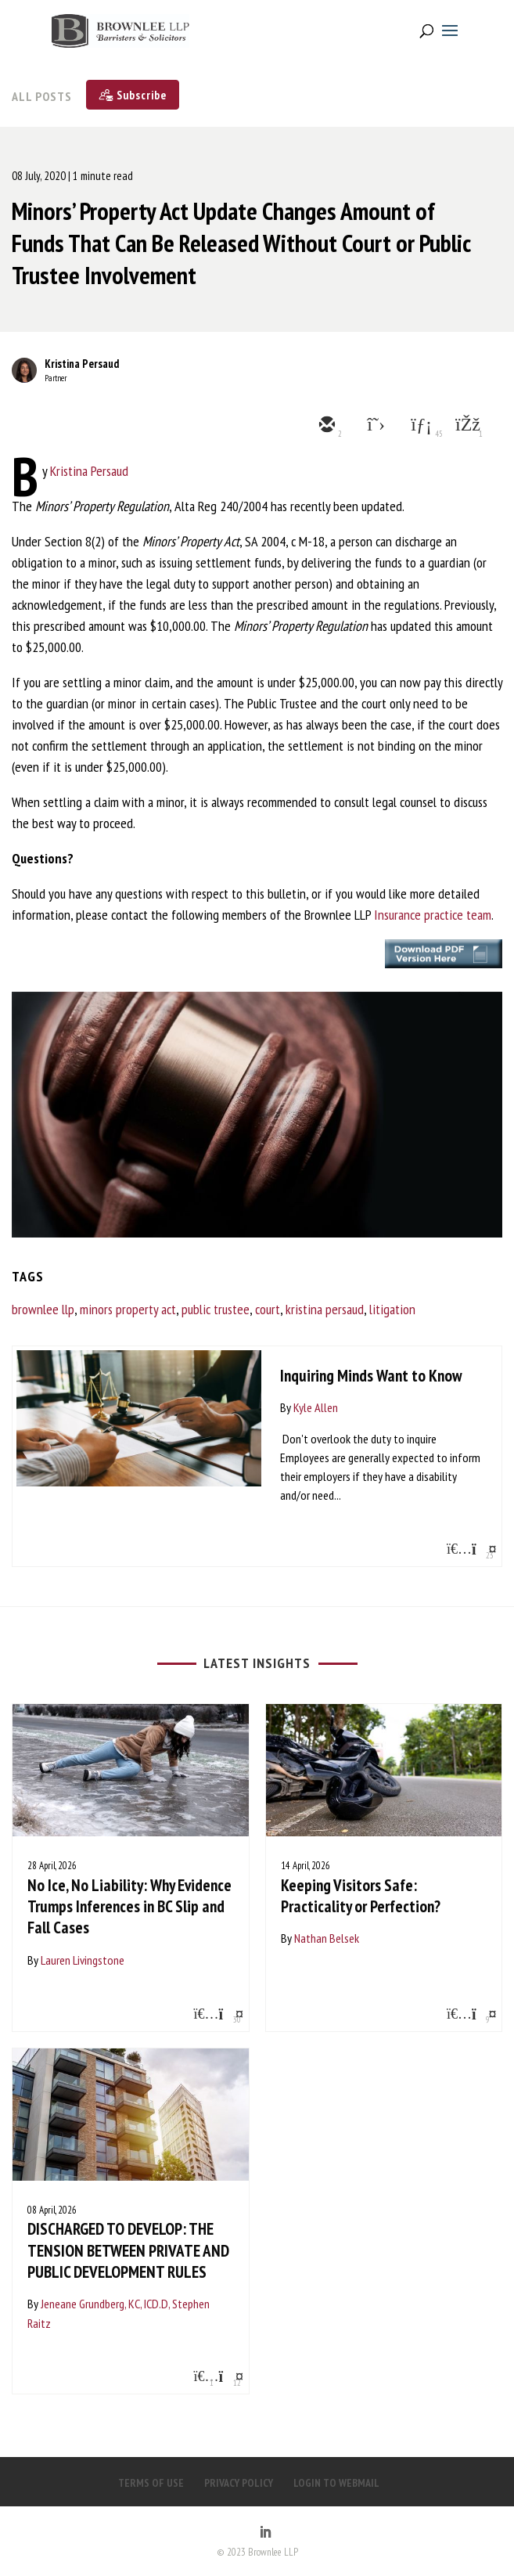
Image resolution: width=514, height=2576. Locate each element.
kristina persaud (325, 1309)
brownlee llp (43, 1309)
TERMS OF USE (151, 2483)
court (267, 1309)
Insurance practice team (432, 915)
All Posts (42, 96)
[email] (325, 426)
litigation (392, 1309)
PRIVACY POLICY (238, 2483)
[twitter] (372, 426)
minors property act (128, 1309)
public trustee (216, 1309)
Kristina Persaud (82, 363)
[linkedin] (419, 426)
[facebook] (466, 426)
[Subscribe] (132, 95)
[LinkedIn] (265, 2533)
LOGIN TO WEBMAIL (336, 2483)
